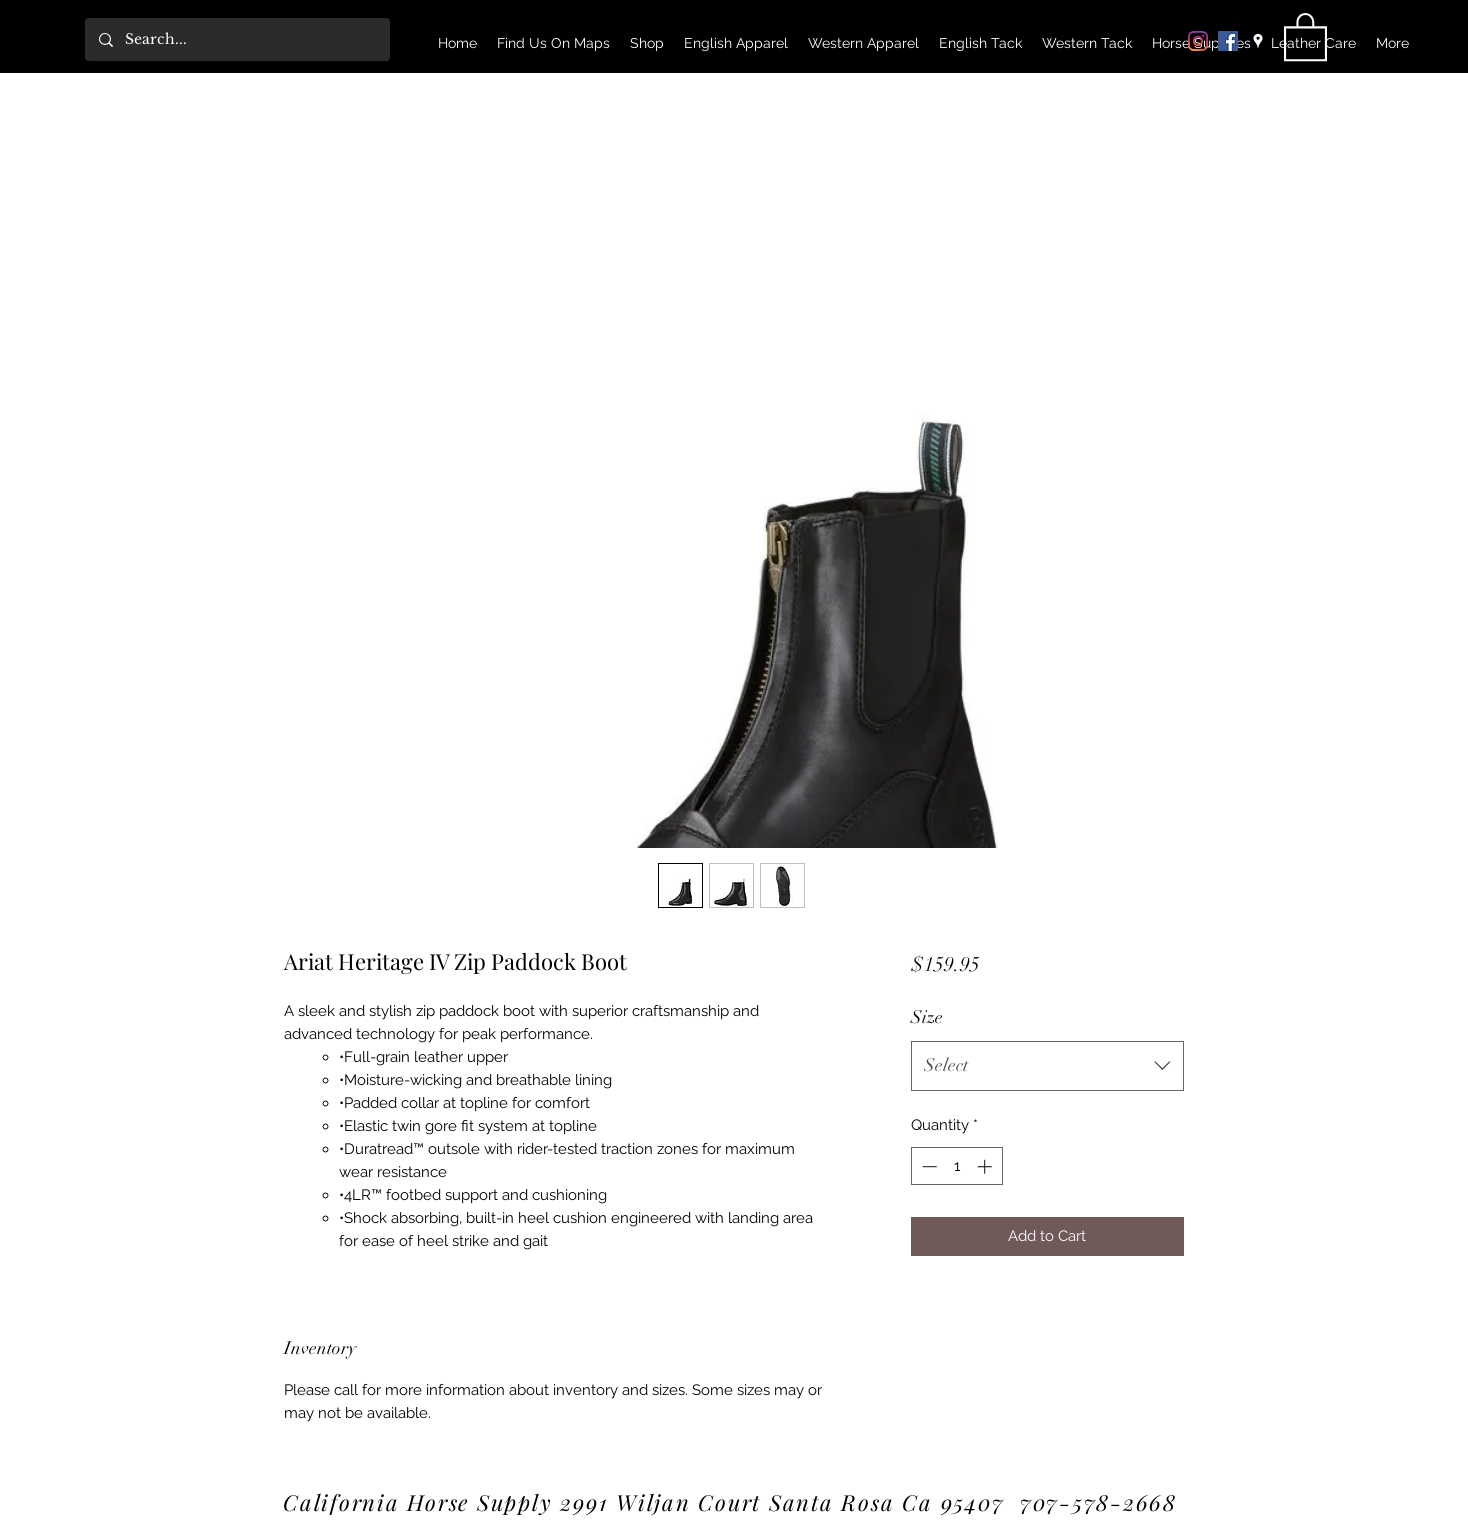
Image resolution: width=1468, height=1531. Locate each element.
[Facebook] (1228, 41)
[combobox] (1047, 1066)
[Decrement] (927, 1166)
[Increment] (986, 1166)
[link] (1305, 35)
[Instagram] (1198, 41)
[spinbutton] (956, 1166)
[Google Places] (1258, 41)
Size (927, 1017)
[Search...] (236, 39)
